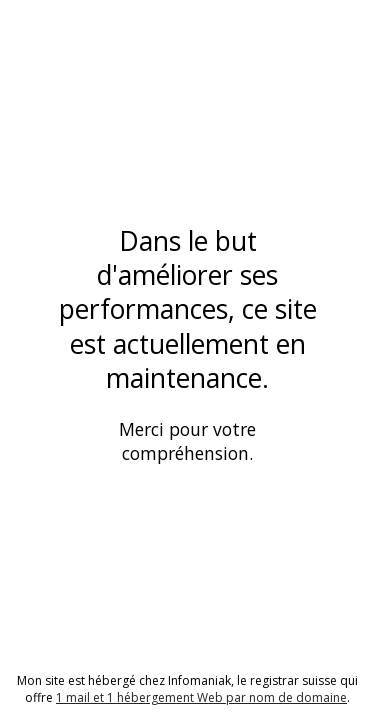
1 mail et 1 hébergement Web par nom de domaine (201, 697)
